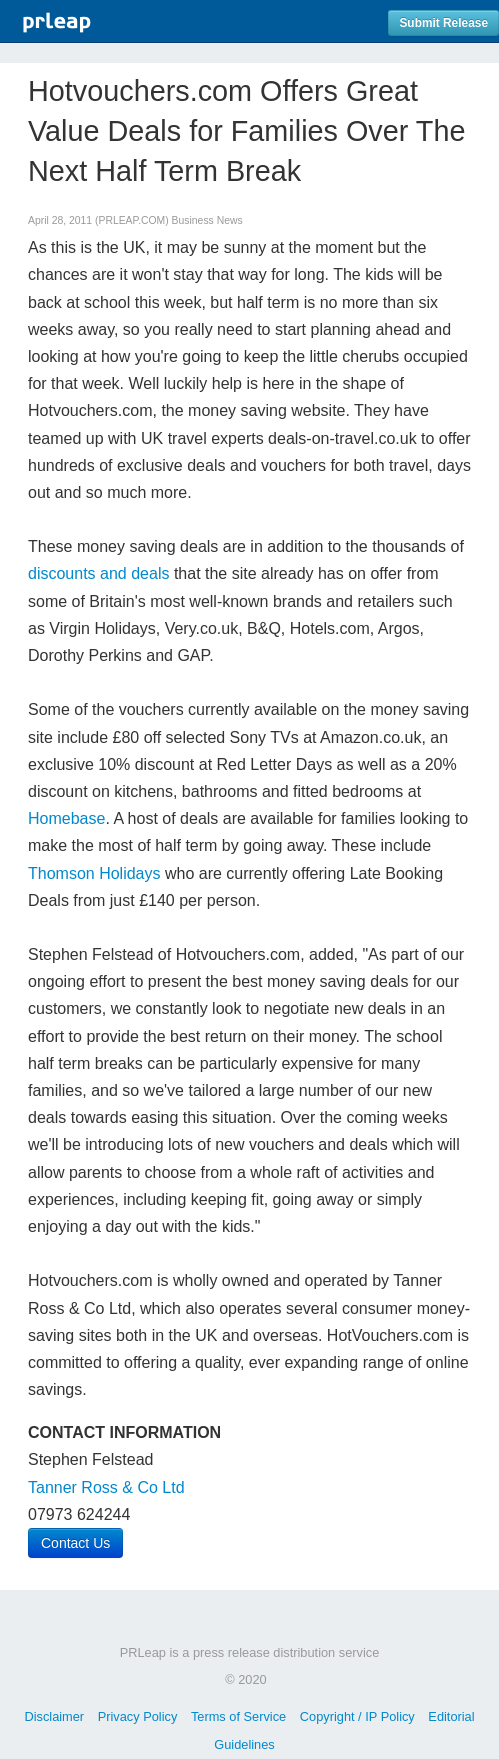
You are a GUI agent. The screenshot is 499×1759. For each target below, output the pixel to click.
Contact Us (75, 1543)
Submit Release (443, 23)
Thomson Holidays (94, 873)
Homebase (66, 818)
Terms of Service (238, 1716)
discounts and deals (98, 573)
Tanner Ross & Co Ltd (106, 1487)
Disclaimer (54, 1716)
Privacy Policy (138, 1716)
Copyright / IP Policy (357, 1716)
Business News (207, 220)
